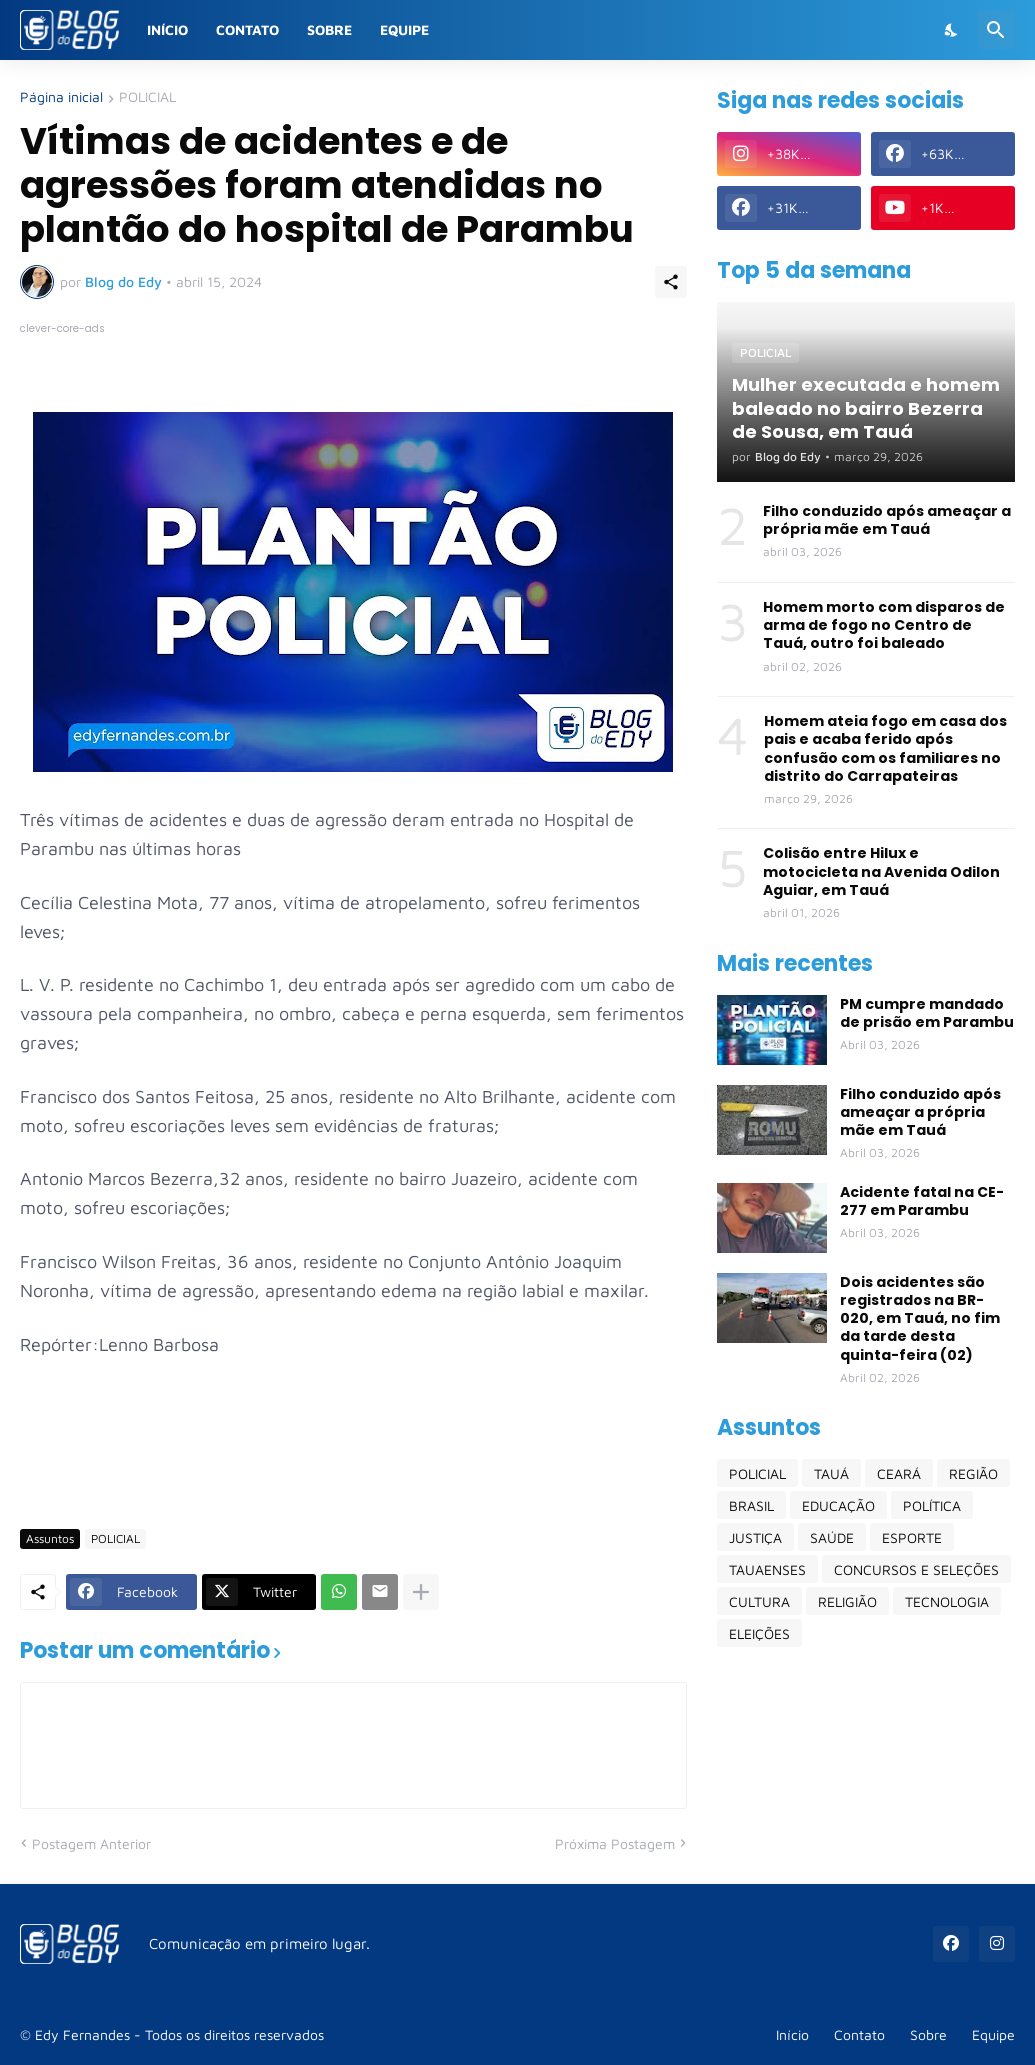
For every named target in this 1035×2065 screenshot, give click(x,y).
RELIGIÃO (847, 1601)
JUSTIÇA (755, 1537)
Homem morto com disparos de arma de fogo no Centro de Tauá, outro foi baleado (884, 625)
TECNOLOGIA (947, 1601)
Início (167, 29)
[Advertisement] (384, 1454)
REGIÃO (973, 1473)
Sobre (329, 29)
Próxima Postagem (615, 1843)
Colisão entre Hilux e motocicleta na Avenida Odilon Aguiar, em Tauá (881, 871)
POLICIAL (147, 97)
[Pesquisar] (996, 30)
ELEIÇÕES (759, 1633)
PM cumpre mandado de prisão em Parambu (927, 1013)
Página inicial (61, 97)
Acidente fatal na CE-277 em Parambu (922, 1201)
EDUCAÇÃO (838, 1505)
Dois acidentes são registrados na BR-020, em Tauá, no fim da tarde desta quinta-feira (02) (920, 1318)
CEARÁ (899, 1473)
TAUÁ (831, 1473)
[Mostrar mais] (421, 1592)
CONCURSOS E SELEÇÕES (916, 1569)
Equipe (404, 29)
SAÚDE (832, 1537)
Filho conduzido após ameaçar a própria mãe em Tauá (887, 520)
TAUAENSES (767, 1569)
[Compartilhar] (671, 282)
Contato (247, 29)
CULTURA (759, 1601)
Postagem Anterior (91, 1843)
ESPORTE (912, 1537)
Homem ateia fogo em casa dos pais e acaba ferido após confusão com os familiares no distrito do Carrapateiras (885, 748)
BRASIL (751, 1505)
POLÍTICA (932, 1505)
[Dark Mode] (952, 30)
